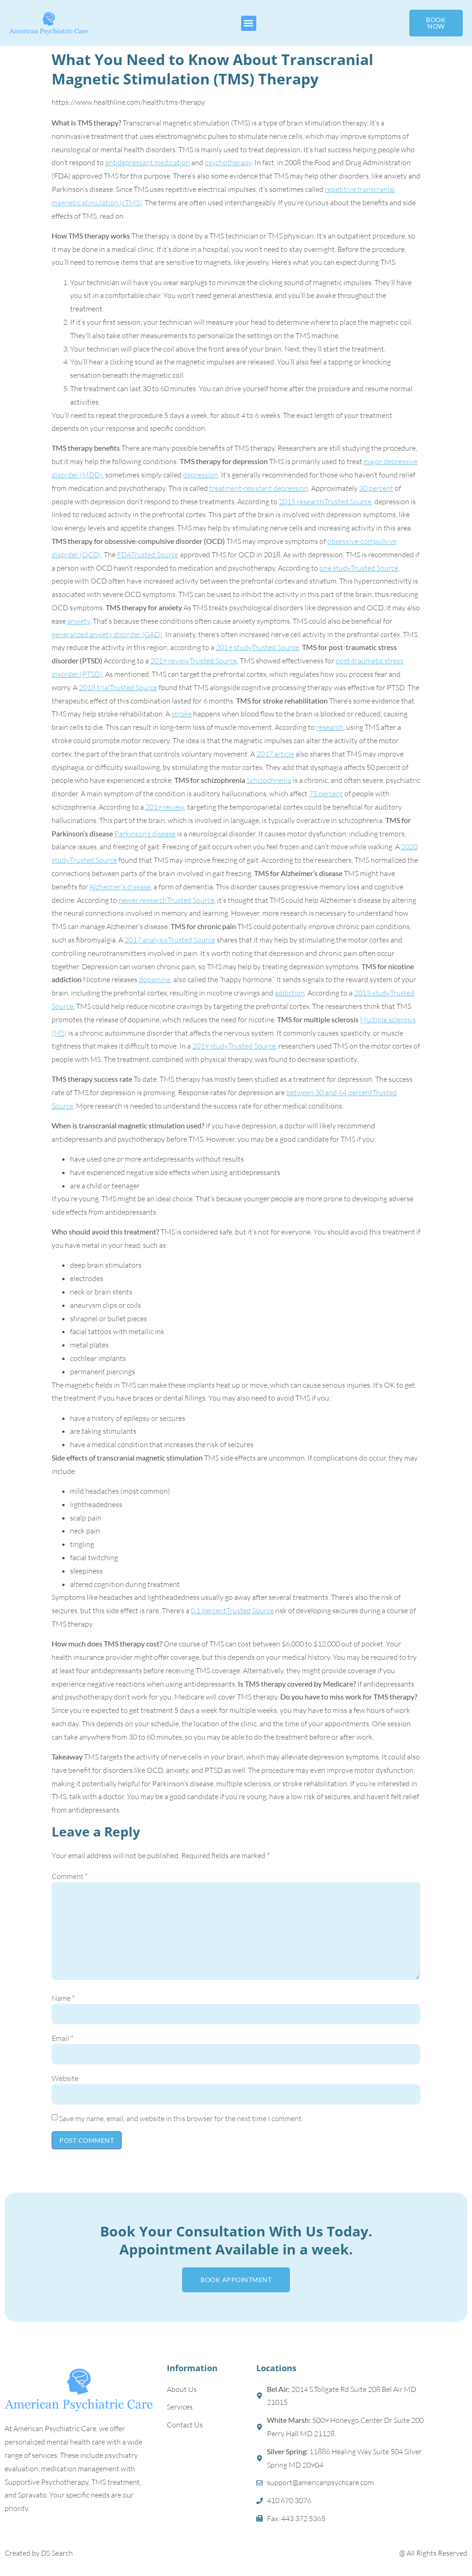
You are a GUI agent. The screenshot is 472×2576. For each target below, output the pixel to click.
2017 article (275, 753)
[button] (248, 23)
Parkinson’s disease (145, 833)
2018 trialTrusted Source (118, 687)
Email (62, 2038)
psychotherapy (228, 162)
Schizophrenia (269, 780)
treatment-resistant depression (258, 488)
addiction (290, 992)
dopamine (155, 979)
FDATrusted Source (147, 554)
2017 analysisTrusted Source (169, 939)
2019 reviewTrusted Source (193, 660)
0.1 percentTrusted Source (232, 1610)
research (329, 727)
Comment (70, 1876)
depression (200, 474)
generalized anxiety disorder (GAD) (107, 634)
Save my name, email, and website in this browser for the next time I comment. (181, 2118)
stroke (181, 713)
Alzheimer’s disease (120, 886)
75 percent (326, 793)
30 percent (376, 488)
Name (63, 1998)
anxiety (78, 621)
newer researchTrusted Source (166, 900)
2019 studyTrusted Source (257, 647)
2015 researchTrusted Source (325, 501)
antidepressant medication (147, 162)
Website (65, 2078)
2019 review (164, 806)
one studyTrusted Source (358, 567)
